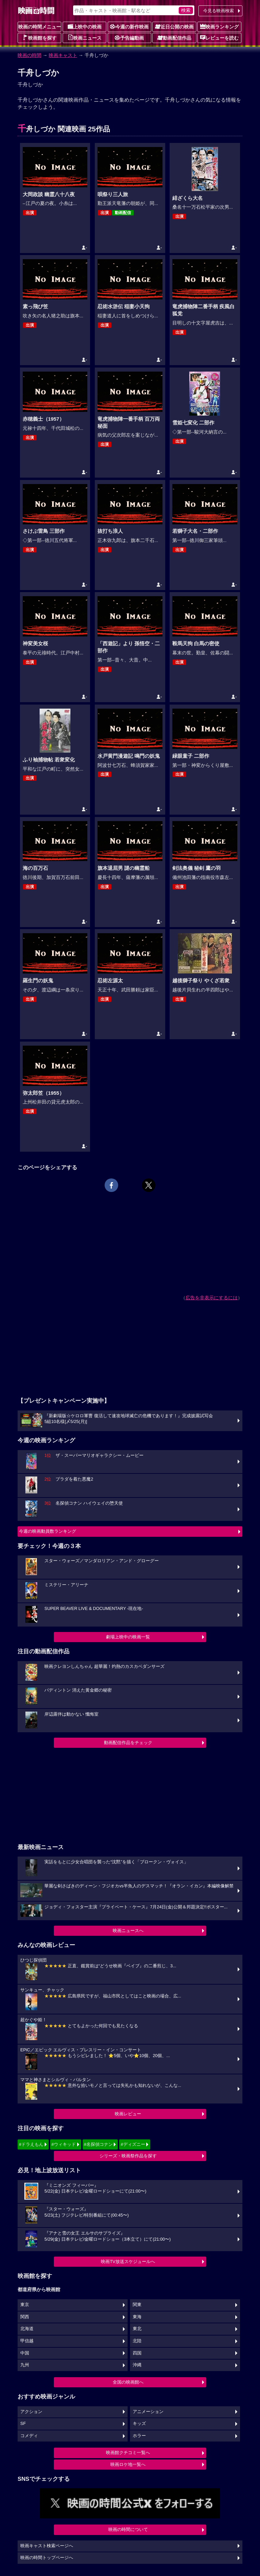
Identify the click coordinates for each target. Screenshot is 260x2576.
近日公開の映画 (174, 26)
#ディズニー (133, 2144)
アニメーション (148, 2411)
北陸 (137, 2341)
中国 (24, 2353)
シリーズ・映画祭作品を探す (128, 2155)
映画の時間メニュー (39, 26)
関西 (24, 2317)
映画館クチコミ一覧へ (128, 2452)
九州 (24, 2365)
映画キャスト (63, 55)
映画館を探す (40, 38)
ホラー (139, 2435)
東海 (137, 2317)
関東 (137, 2304)
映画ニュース (85, 38)
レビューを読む (219, 38)
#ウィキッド (63, 2144)
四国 (137, 2353)
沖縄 (137, 2365)
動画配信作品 (174, 38)
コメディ (29, 2435)
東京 (24, 2304)
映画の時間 (29, 55)
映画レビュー (128, 2113)
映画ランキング (219, 26)
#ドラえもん (31, 2144)
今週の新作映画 (129, 26)
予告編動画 (129, 38)
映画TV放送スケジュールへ (128, 2261)
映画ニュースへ (128, 1930)
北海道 (27, 2328)
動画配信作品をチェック (128, 1742)
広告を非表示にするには (212, 1297)
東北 (137, 2328)
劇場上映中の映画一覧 (128, 1636)
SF (23, 2423)
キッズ (139, 2423)
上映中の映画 (85, 26)
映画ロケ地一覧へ (128, 2464)
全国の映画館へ (128, 2382)
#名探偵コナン (98, 2144)
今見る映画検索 (218, 10)
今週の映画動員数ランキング (47, 1531)
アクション (31, 2411)
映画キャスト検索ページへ (46, 2545)
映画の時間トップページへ (46, 2557)
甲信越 (27, 2341)
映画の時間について (128, 2529)
